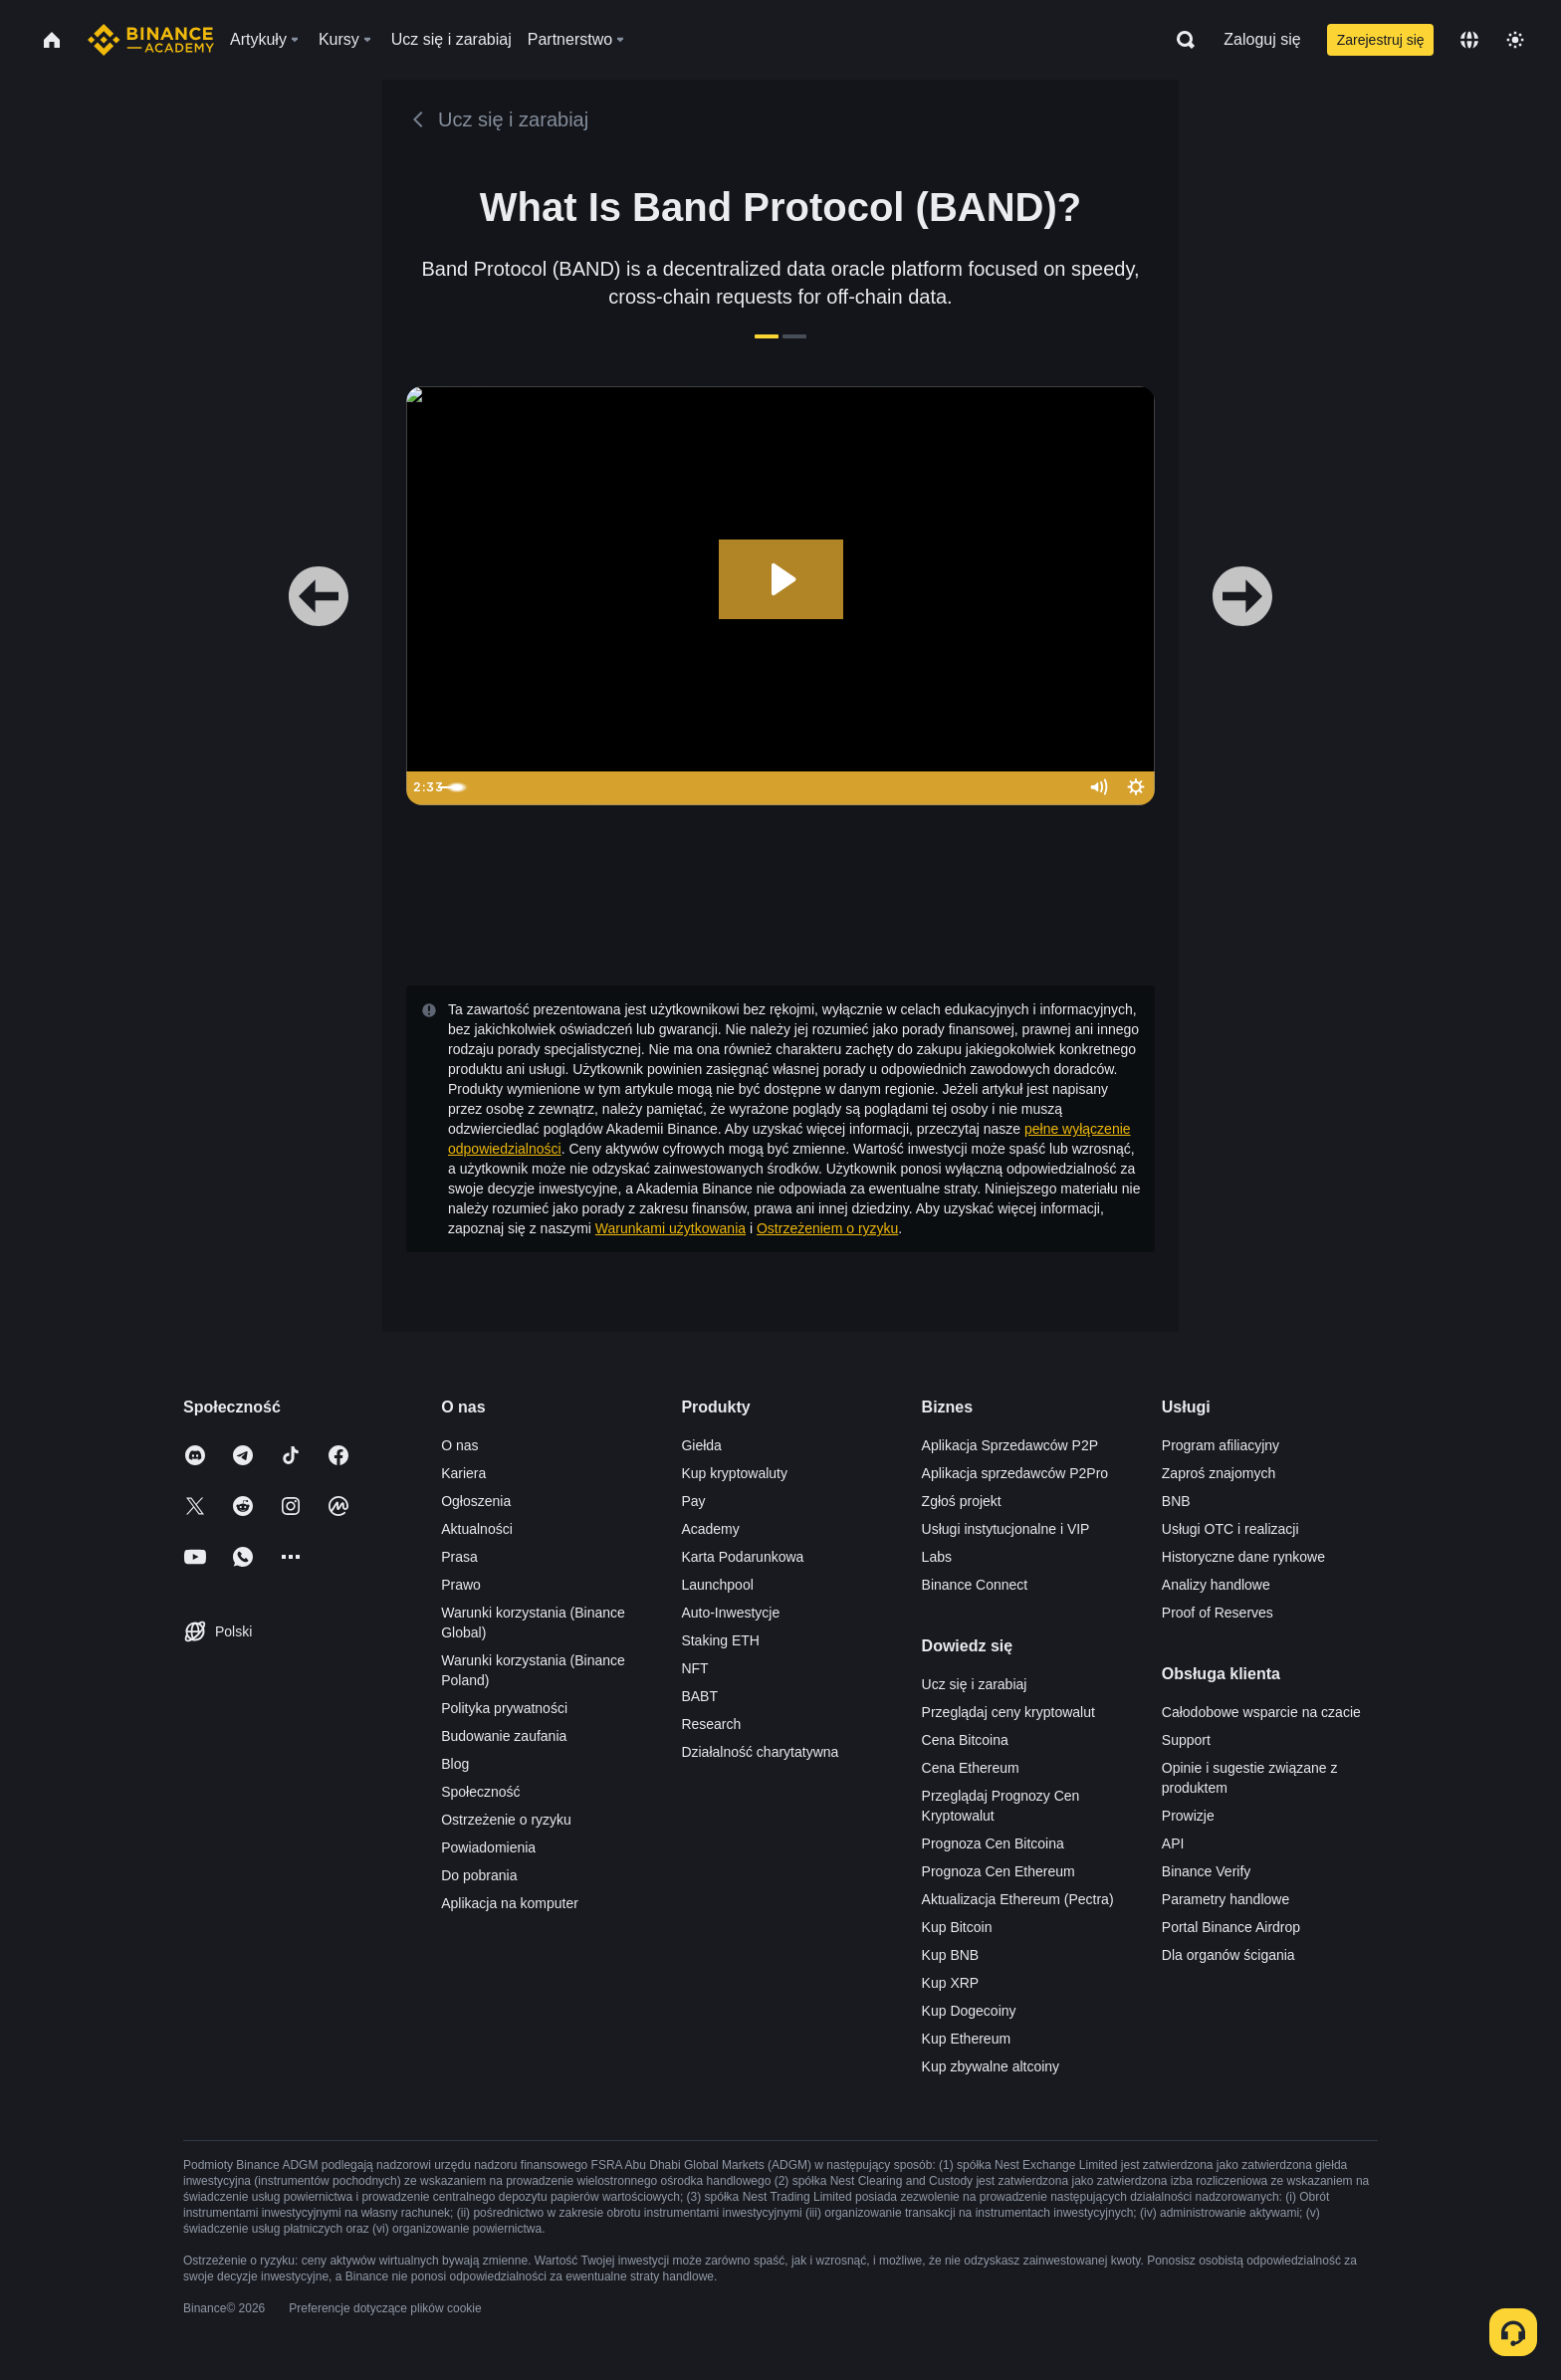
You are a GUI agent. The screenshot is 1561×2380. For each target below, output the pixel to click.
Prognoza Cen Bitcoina (993, 1843)
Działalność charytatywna (759, 1752)
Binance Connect (975, 1585)
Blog (455, 1764)
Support (1186, 1740)
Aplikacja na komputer (509, 1903)
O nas (459, 1445)
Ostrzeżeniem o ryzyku (827, 1228)
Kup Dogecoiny (969, 2011)
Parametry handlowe (1225, 1899)
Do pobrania (479, 1875)
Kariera (463, 1473)
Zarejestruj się (1381, 40)
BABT (699, 1696)
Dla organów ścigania (1228, 1955)
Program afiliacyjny (1220, 1445)
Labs (937, 1557)
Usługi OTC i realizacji (1230, 1529)
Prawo (461, 1585)
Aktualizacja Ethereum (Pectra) (1018, 1899)
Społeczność (480, 1792)
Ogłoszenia (476, 1501)
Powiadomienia (488, 1847)
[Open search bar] (1180, 40)
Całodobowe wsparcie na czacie (1261, 1712)
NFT (694, 1668)
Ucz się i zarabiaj (974, 1684)
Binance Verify (1206, 1871)
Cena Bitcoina (965, 1740)
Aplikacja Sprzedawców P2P (1010, 1445)
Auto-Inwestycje (730, 1613)
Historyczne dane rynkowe (1243, 1557)
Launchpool (717, 1585)
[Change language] (1469, 40)
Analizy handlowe (1216, 1585)
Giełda (701, 1445)
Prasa (459, 1557)
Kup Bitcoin (957, 1927)
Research (711, 1724)
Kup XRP (951, 1983)
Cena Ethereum (970, 1768)
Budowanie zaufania (503, 1736)
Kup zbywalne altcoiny (991, 2066)
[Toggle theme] (1515, 40)
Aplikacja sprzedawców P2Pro (1015, 1473)
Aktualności (477, 1529)
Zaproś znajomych (1218, 1473)
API (1173, 1843)
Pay (693, 1501)
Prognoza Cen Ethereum (998, 1871)
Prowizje (1188, 1816)
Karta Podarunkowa (742, 1557)
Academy (710, 1529)
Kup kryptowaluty (734, 1473)
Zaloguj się (1262, 39)
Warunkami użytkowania (670, 1228)
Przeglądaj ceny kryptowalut (1008, 1712)
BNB (1176, 1501)
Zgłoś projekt (962, 1501)
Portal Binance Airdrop (1231, 1927)
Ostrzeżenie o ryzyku (506, 1820)
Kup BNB (951, 1955)
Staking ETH (720, 1640)
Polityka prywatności (504, 1708)
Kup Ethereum (966, 2039)
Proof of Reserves (1217, 1613)
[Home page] (151, 40)
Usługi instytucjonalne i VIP (1006, 1529)
